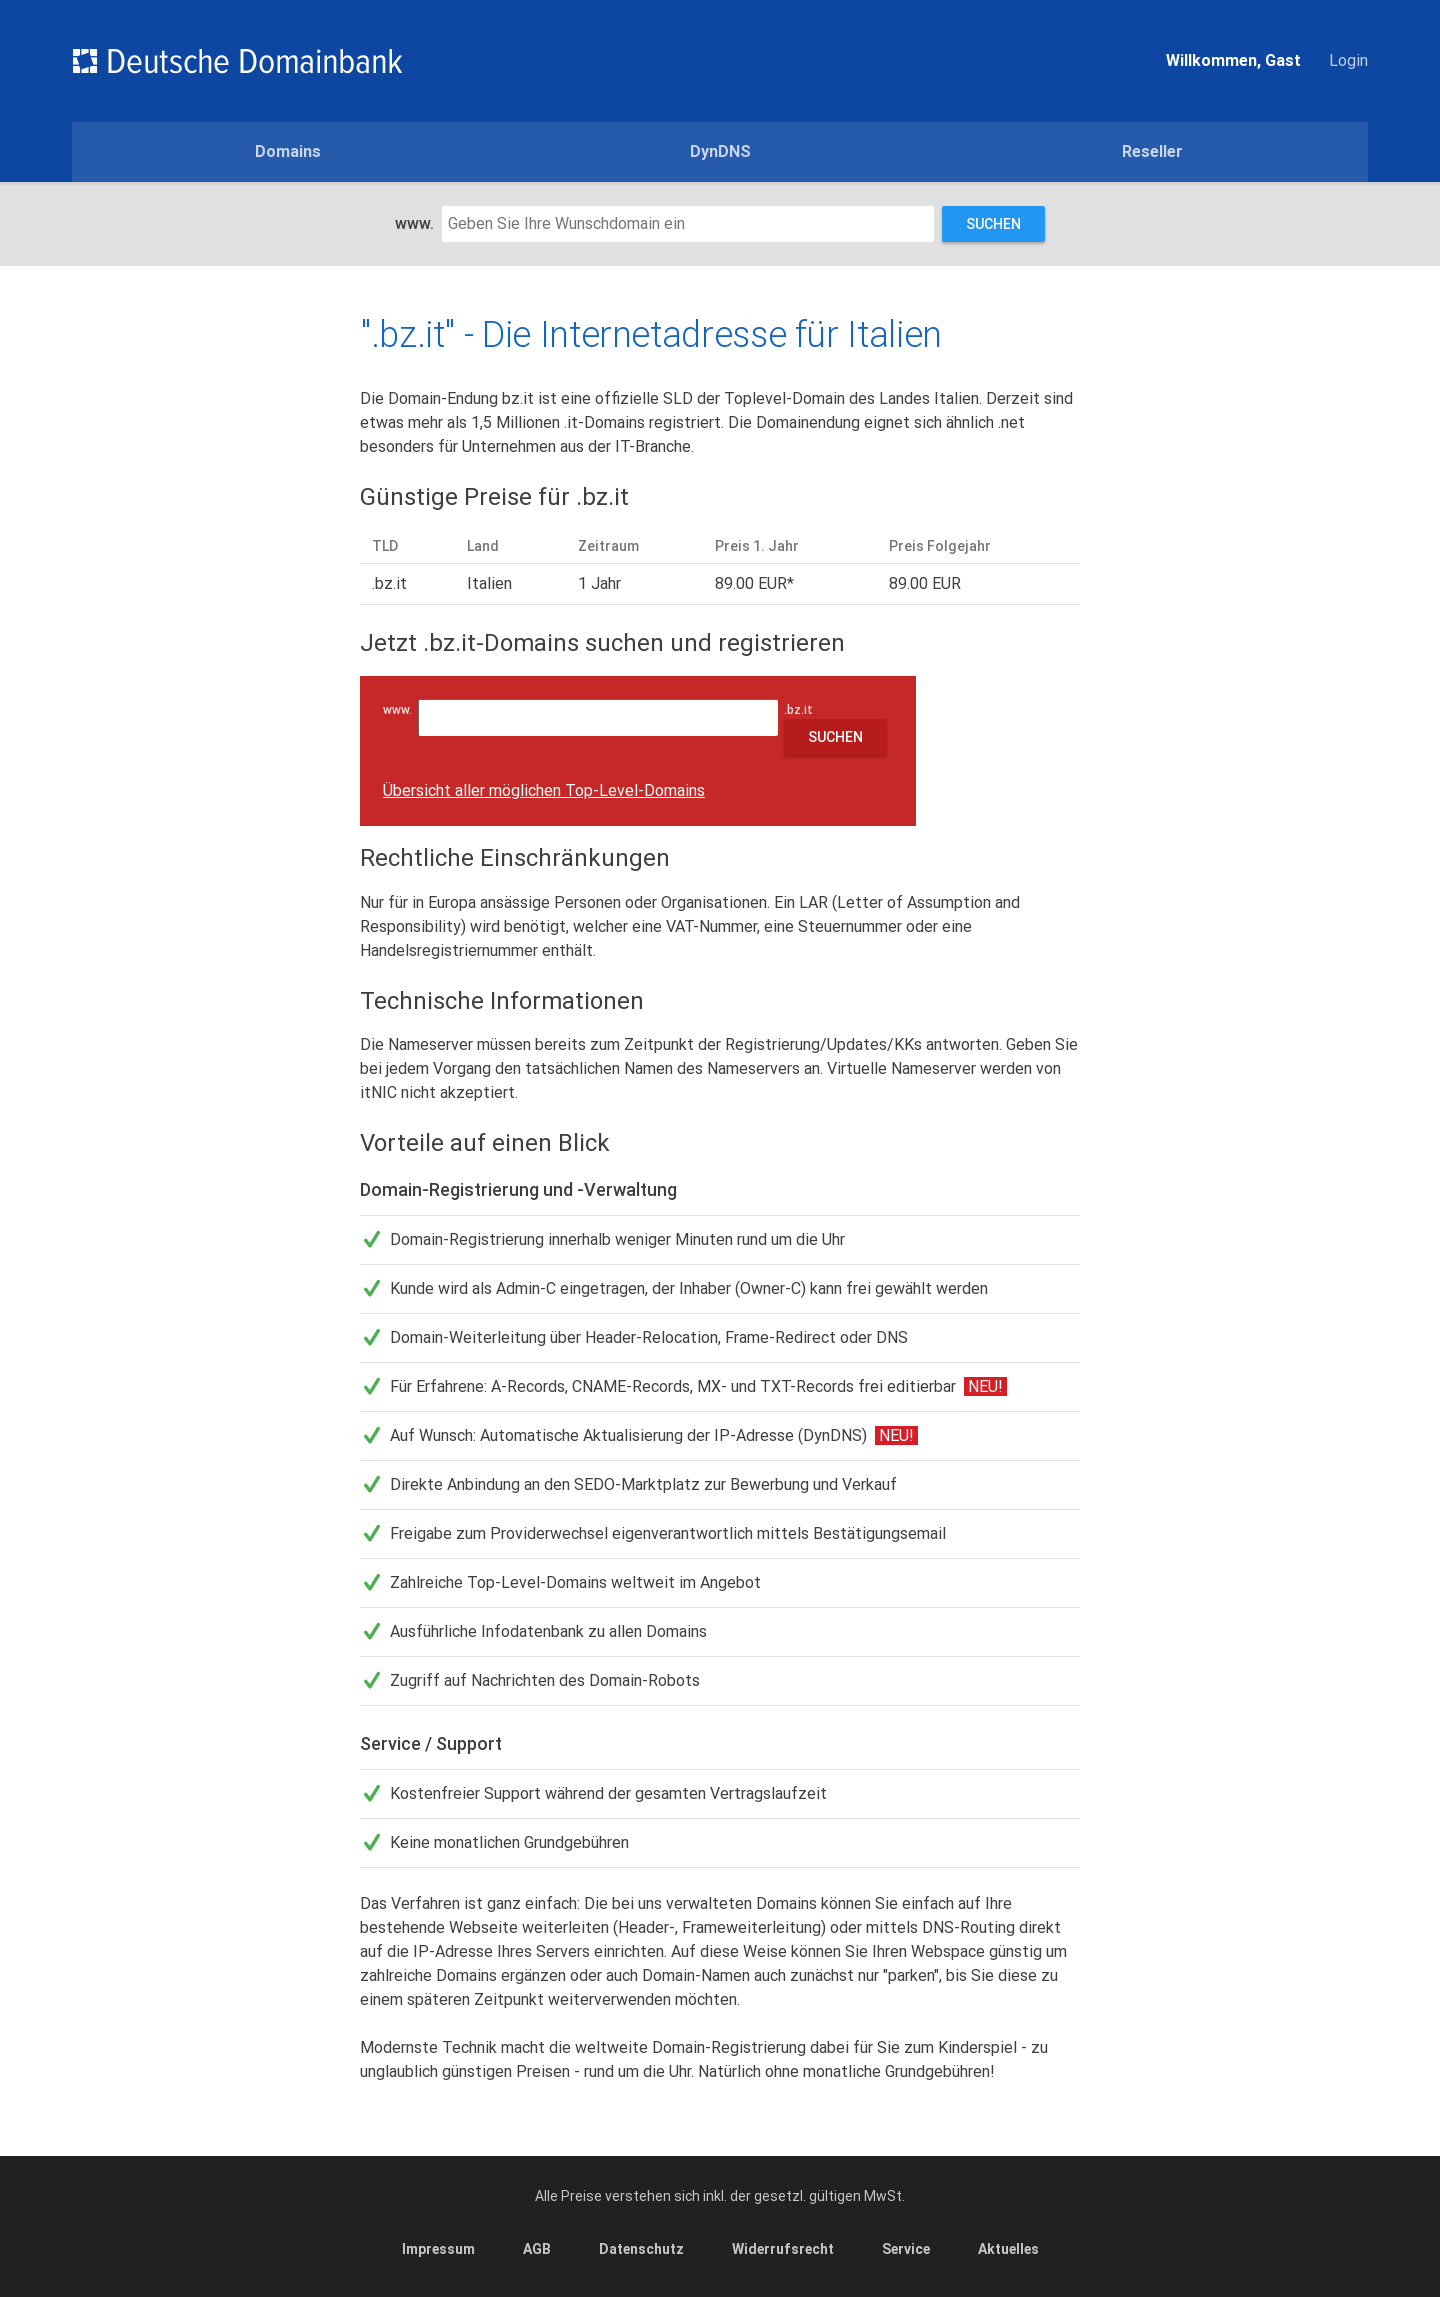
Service (906, 2249)
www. (414, 223)
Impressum (438, 2249)
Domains (288, 151)
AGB (537, 2249)
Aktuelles (1008, 2249)
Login (1348, 60)
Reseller (1152, 151)
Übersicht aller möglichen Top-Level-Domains (544, 790)
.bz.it (803, 710)
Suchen (993, 224)
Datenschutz (641, 2249)
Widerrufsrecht (783, 2249)
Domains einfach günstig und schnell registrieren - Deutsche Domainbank (237, 61)
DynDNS (720, 151)
